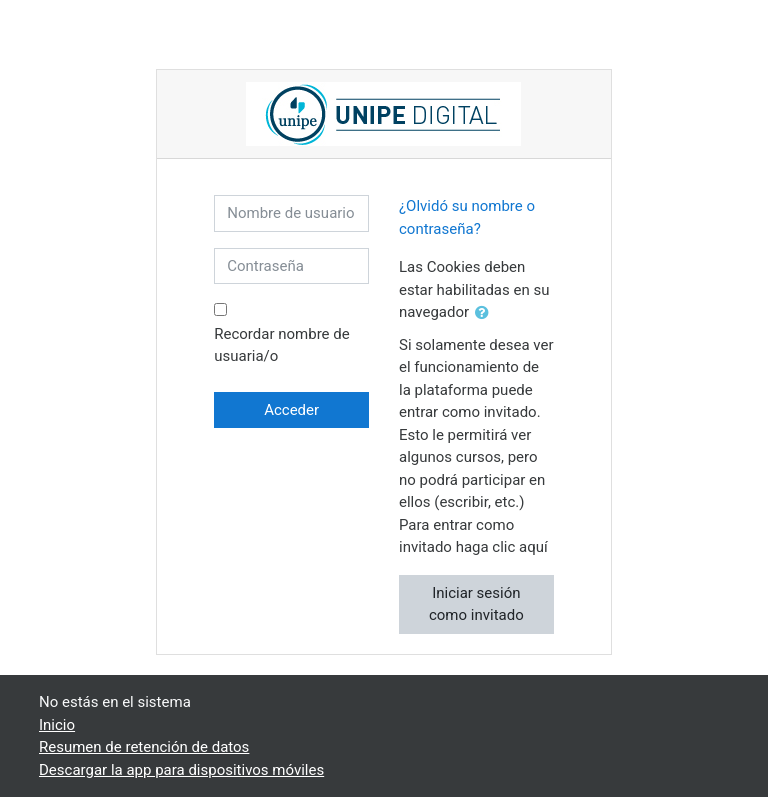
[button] (486, 313)
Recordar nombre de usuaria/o (281, 345)
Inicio (57, 725)
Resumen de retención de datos (144, 747)
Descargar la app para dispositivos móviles (181, 770)
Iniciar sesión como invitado (476, 604)
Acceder (291, 410)
